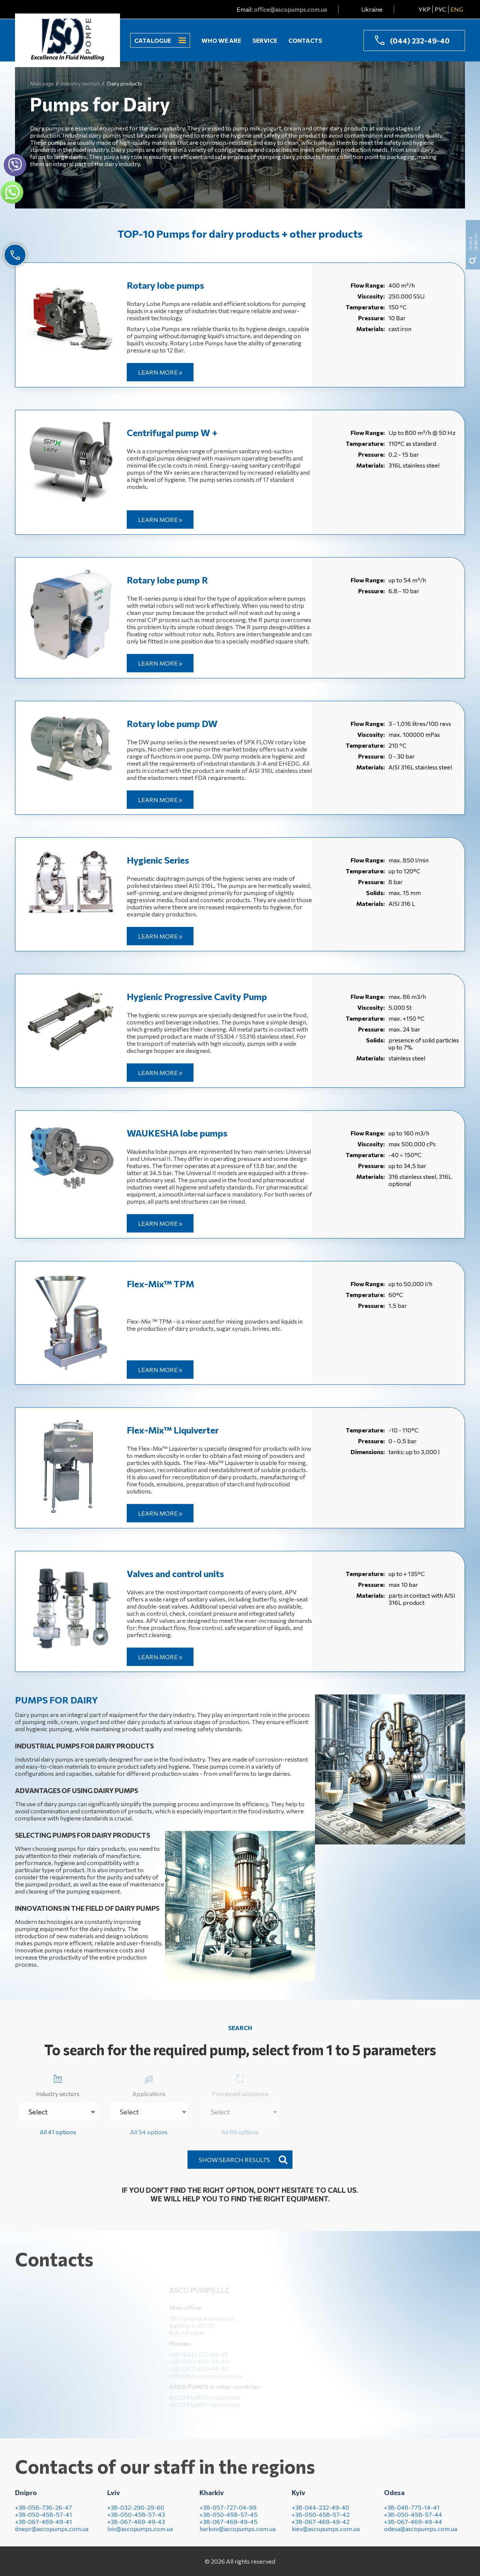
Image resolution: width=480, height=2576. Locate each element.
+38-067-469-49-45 (229, 2527)
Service (264, 40)
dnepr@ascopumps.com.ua (51, 2534)
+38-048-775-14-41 (412, 2513)
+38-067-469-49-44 (413, 2527)
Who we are (221, 40)
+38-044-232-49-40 (320, 2513)
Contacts (305, 40)
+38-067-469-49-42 (321, 2527)
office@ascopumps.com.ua (290, 9)
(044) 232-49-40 (420, 40)
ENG (456, 9)
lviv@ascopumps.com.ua (140, 2534)
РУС (440, 9)
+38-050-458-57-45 (229, 2520)
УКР (424, 9)
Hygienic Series (158, 860)
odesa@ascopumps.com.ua (420, 2534)
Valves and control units (175, 1573)
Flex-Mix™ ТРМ (160, 1283)
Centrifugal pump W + (172, 432)
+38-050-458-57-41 (43, 2520)
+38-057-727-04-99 (228, 2513)
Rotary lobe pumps (165, 285)
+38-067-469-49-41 (43, 2527)
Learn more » (160, 372)
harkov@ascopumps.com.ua (238, 2534)
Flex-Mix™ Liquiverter (173, 1429)
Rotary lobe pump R (167, 579)
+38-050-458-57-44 (413, 2520)
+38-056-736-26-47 (43, 2513)
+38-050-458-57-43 (136, 2520)
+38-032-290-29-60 (135, 2513)
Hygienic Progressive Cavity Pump (197, 996)
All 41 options (58, 2131)
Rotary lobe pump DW (172, 723)
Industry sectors (58, 2084)
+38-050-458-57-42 (321, 2520)
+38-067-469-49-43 (136, 2527)
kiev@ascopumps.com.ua (326, 2534)
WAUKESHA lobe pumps (177, 1133)
